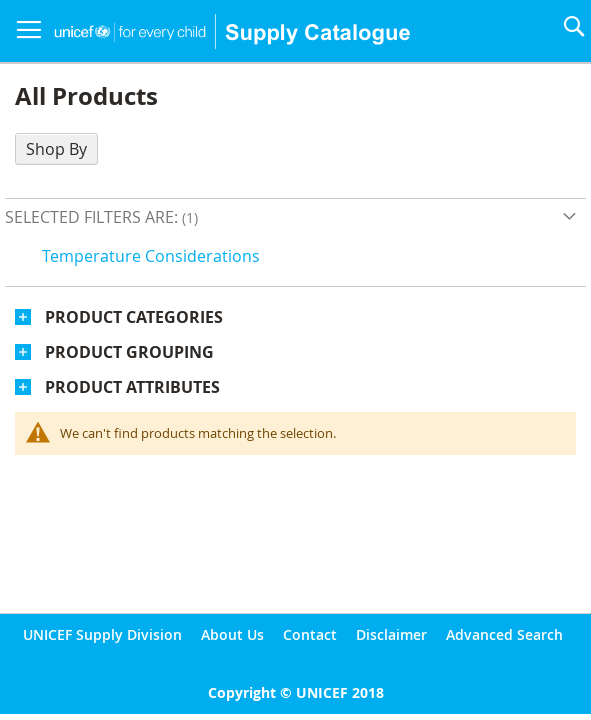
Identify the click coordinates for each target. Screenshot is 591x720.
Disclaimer (391, 634)
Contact (310, 634)
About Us (232, 634)
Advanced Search (504, 634)
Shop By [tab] (56, 149)
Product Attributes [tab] (132, 387)
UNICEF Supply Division (102, 634)
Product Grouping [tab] (129, 352)
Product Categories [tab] (134, 317)
